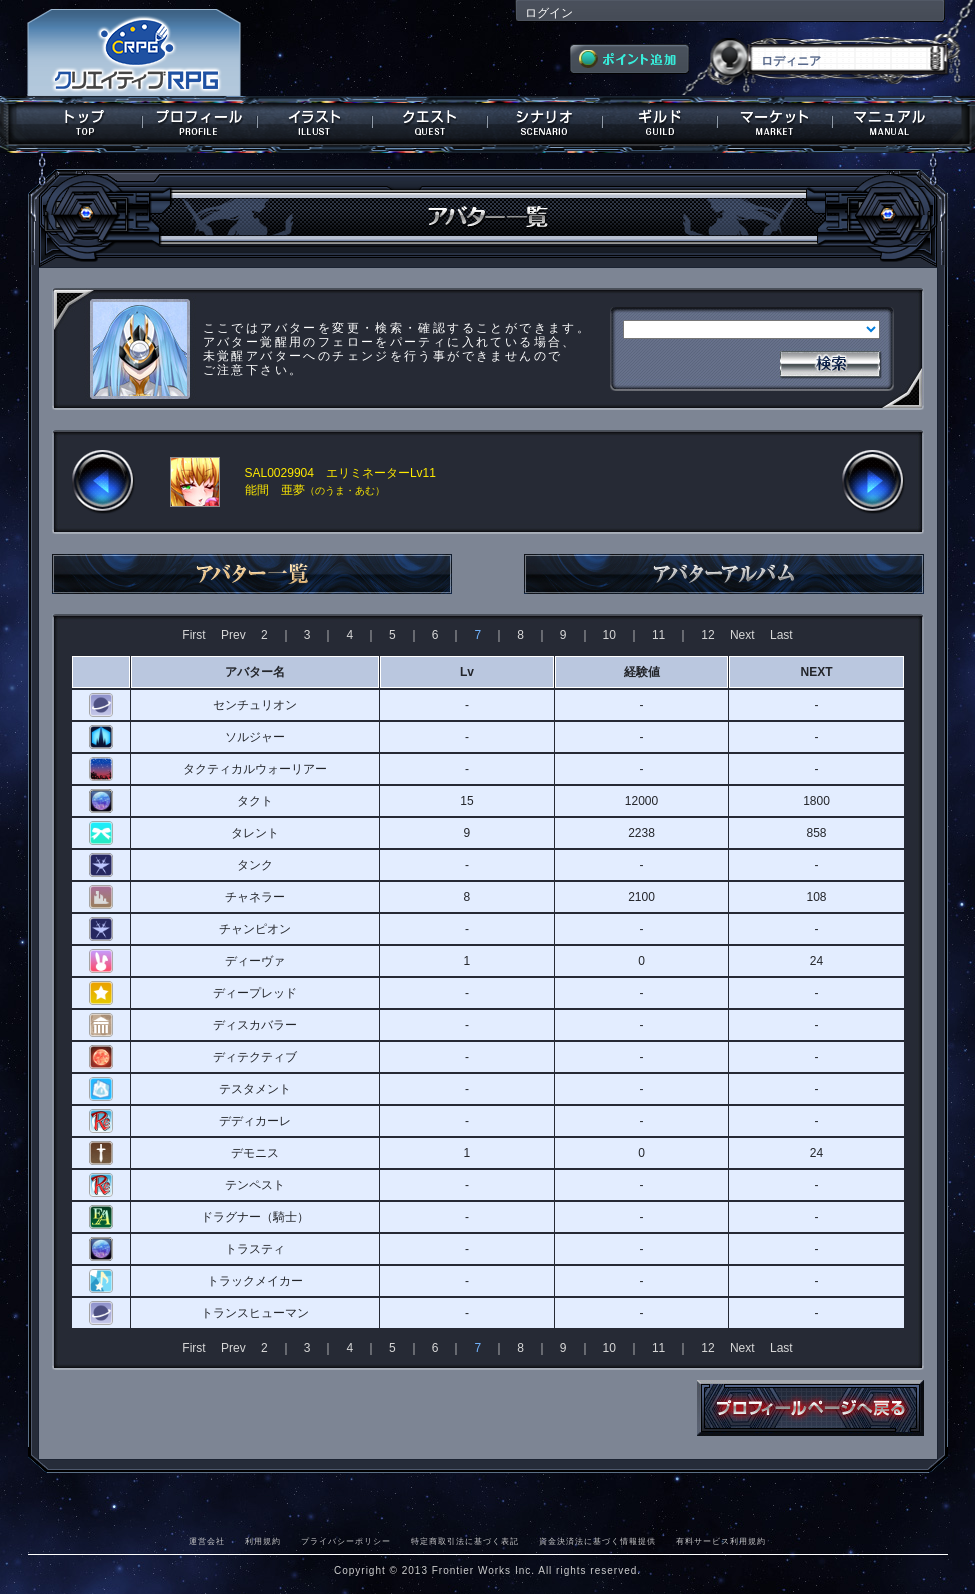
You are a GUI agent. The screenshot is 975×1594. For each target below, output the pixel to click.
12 (707, 635)
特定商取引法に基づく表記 (465, 1541)
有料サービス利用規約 (721, 1541)
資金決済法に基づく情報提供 (597, 1541)
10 (609, 635)
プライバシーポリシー (346, 1541)
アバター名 (255, 672)
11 (658, 635)
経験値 (642, 672)
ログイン (549, 13)
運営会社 (207, 1541)
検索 (830, 362)
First (193, 635)
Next (742, 635)
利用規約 (263, 1541)
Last (781, 635)
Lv (467, 672)
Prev (233, 635)
